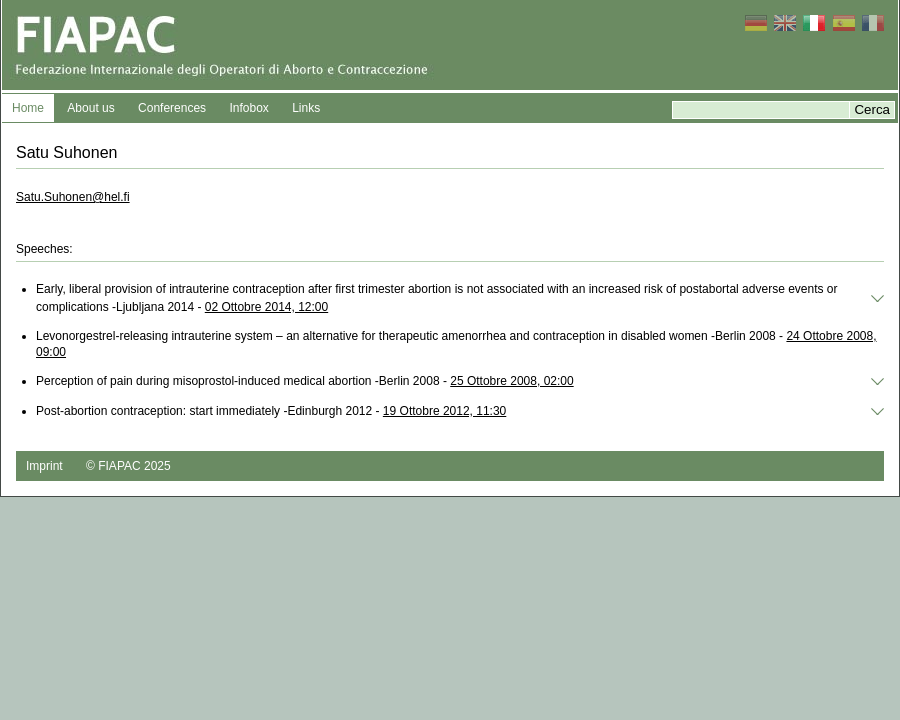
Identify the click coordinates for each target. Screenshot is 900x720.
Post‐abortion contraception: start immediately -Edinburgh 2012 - (271, 411)
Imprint (44, 466)
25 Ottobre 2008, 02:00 (511, 381)
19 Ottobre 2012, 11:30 (444, 411)
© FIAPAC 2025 (128, 466)
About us (90, 108)
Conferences (172, 108)
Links (306, 108)
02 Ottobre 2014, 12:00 (266, 307)
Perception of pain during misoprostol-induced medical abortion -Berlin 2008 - (305, 381)
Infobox (248, 108)
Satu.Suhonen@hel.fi (73, 197)
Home (28, 108)
